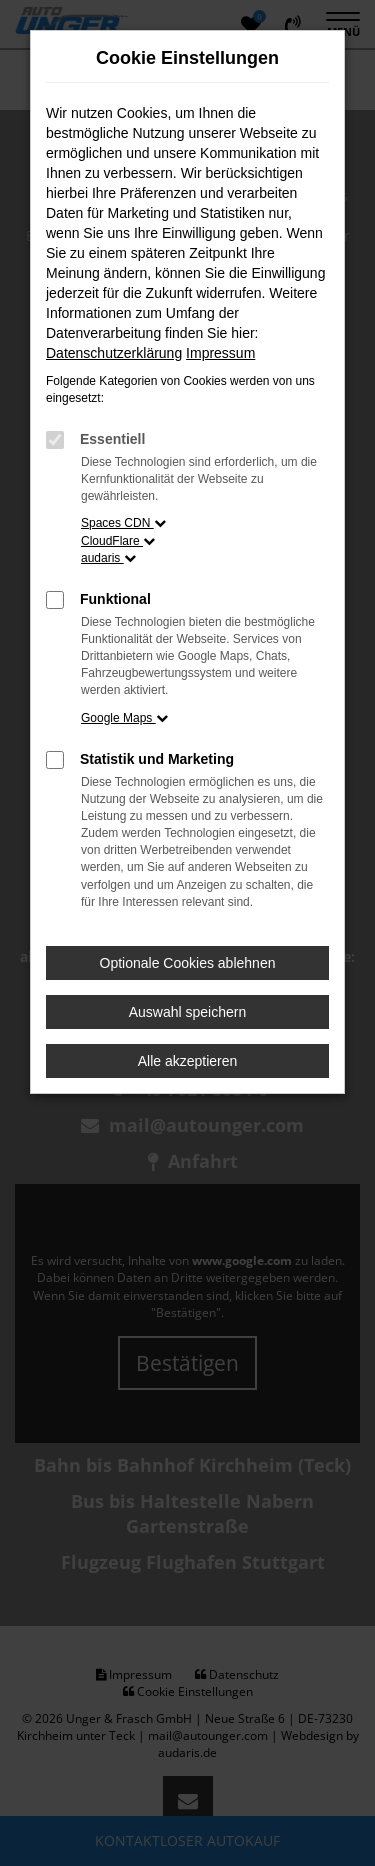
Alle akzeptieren (188, 1061)
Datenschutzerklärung (114, 353)
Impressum (220, 353)
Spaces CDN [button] (123, 523)
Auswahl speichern (188, 1012)
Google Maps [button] (124, 718)
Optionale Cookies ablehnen (188, 963)
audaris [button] (108, 558)
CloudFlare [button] (118, 541)
